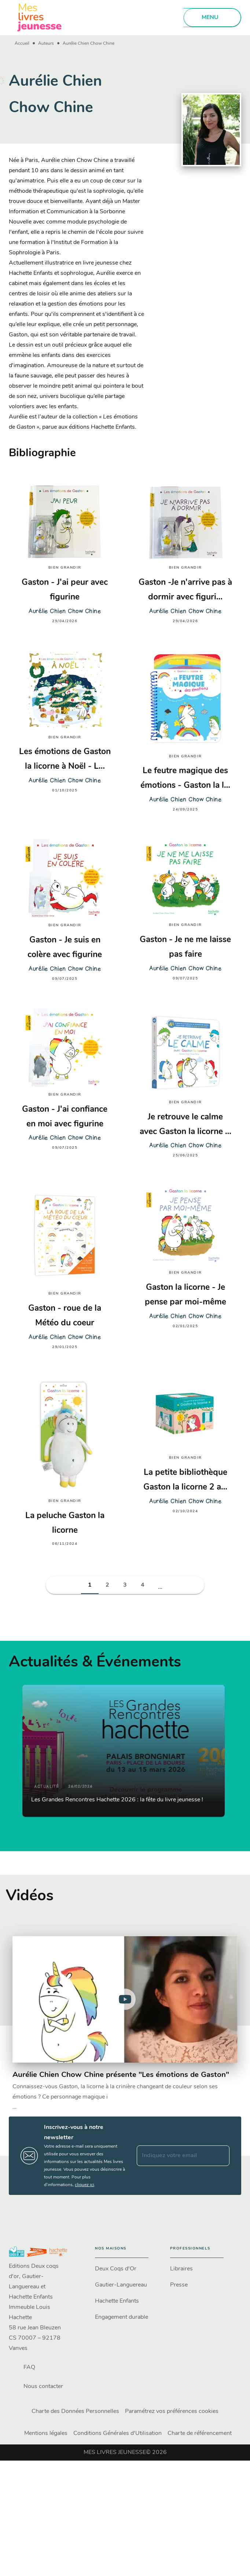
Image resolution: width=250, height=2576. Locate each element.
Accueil (22, 43)
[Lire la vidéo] (125, 1999)
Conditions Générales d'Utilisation (117, 2433)
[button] (90, 1585)
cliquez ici (84, 2185)
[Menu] (212, 17)
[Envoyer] (220, 2155)
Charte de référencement (200, 2433)
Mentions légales (45, 2433)
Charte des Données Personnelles (75, 2411)
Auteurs (46, 43)
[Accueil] (39, 17)
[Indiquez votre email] (174, 2155)
